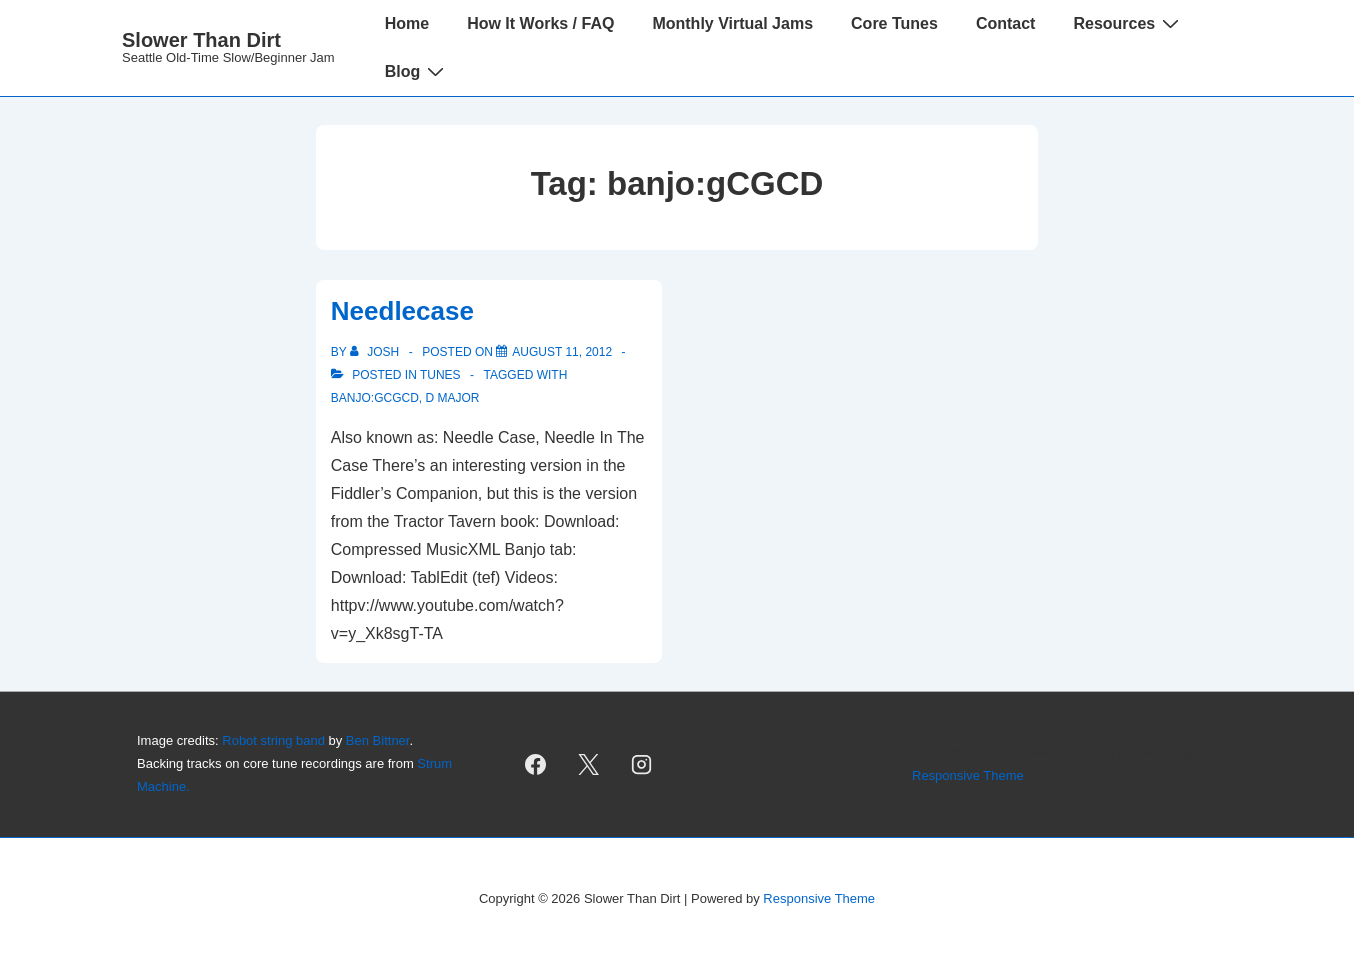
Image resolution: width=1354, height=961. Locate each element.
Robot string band (273, 740)
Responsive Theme (968, 775)
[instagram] (642, 765)
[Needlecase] (562, 352)
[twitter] (589, 765)
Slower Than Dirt (201, 40)
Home (407, 23)
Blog (417, 71)
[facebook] (536, 765)
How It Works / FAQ (540, 23)
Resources (1128, 23)
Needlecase (402, 311)
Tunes (440, 375)
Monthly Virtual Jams (732, 23)
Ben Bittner (378, 740)
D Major (452, 398)
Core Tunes (894, 23)
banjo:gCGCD (375, 398)
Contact (1006, 23)
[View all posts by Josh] (376, 352)
